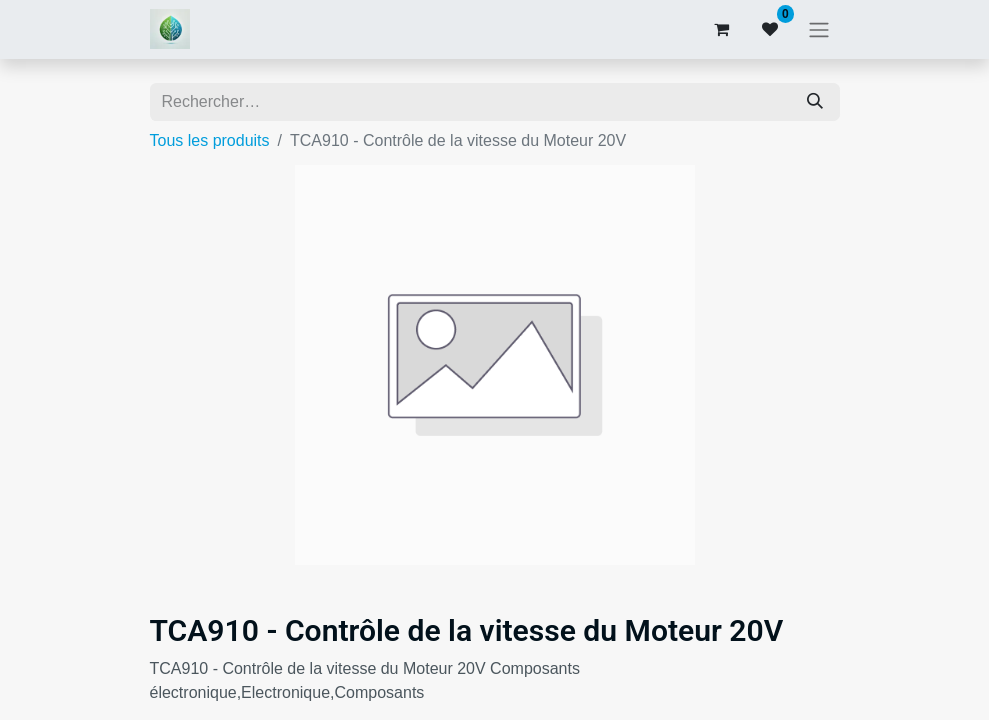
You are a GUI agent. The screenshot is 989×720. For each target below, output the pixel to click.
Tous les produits (210, 140)
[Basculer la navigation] (819, 29)
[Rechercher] (815, 102)
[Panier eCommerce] (722, 29)
